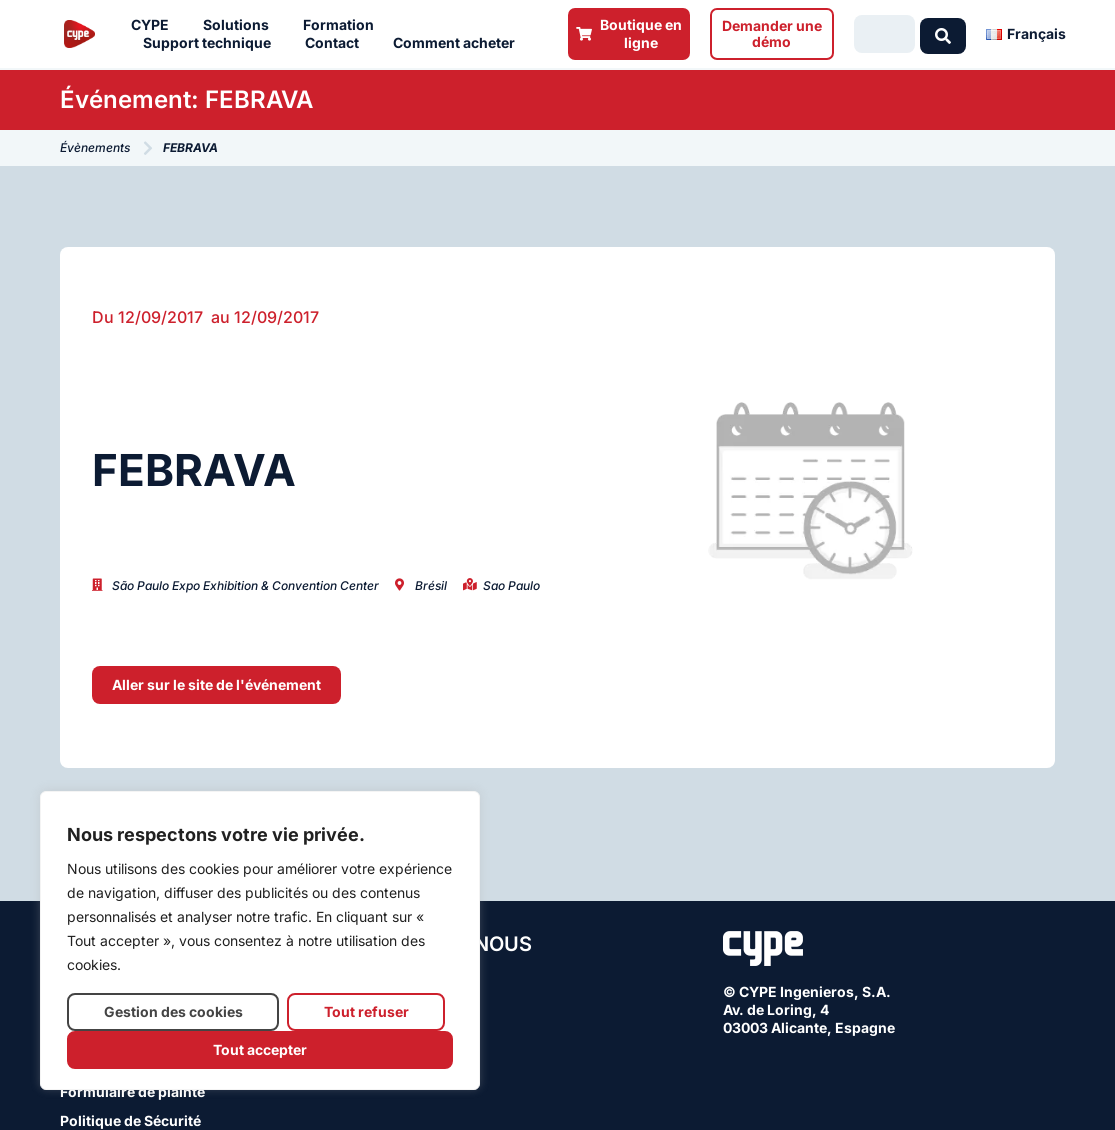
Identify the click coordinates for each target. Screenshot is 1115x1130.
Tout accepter (260, 1049)
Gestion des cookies (173, 1011)
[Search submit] (943, 34)
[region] (260, 940)
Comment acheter (459, 43)
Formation (343, 25)
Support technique (212, 43)
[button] (216, 685)
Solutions (241, 25)
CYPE (155, 25)
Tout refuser (366, 1011)
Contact (337, 43)
